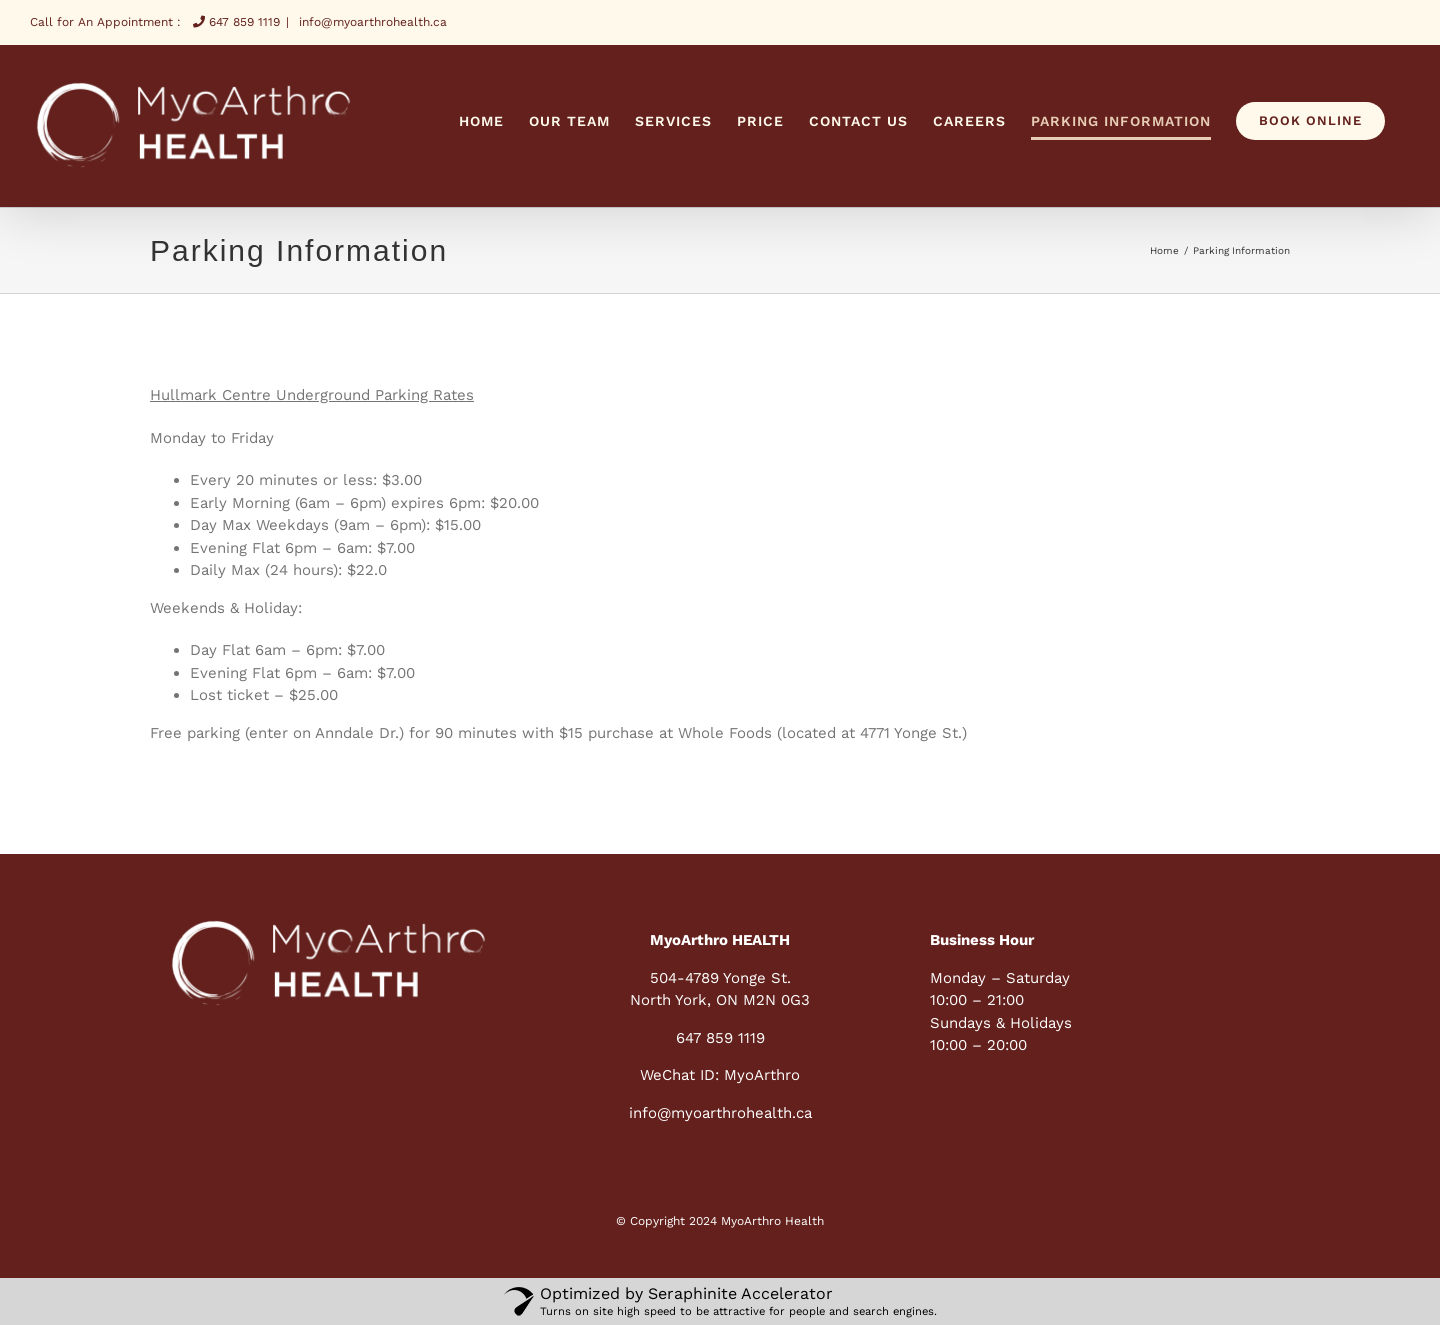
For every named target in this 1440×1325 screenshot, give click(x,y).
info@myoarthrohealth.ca (371, 22)
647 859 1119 (236, 22)
